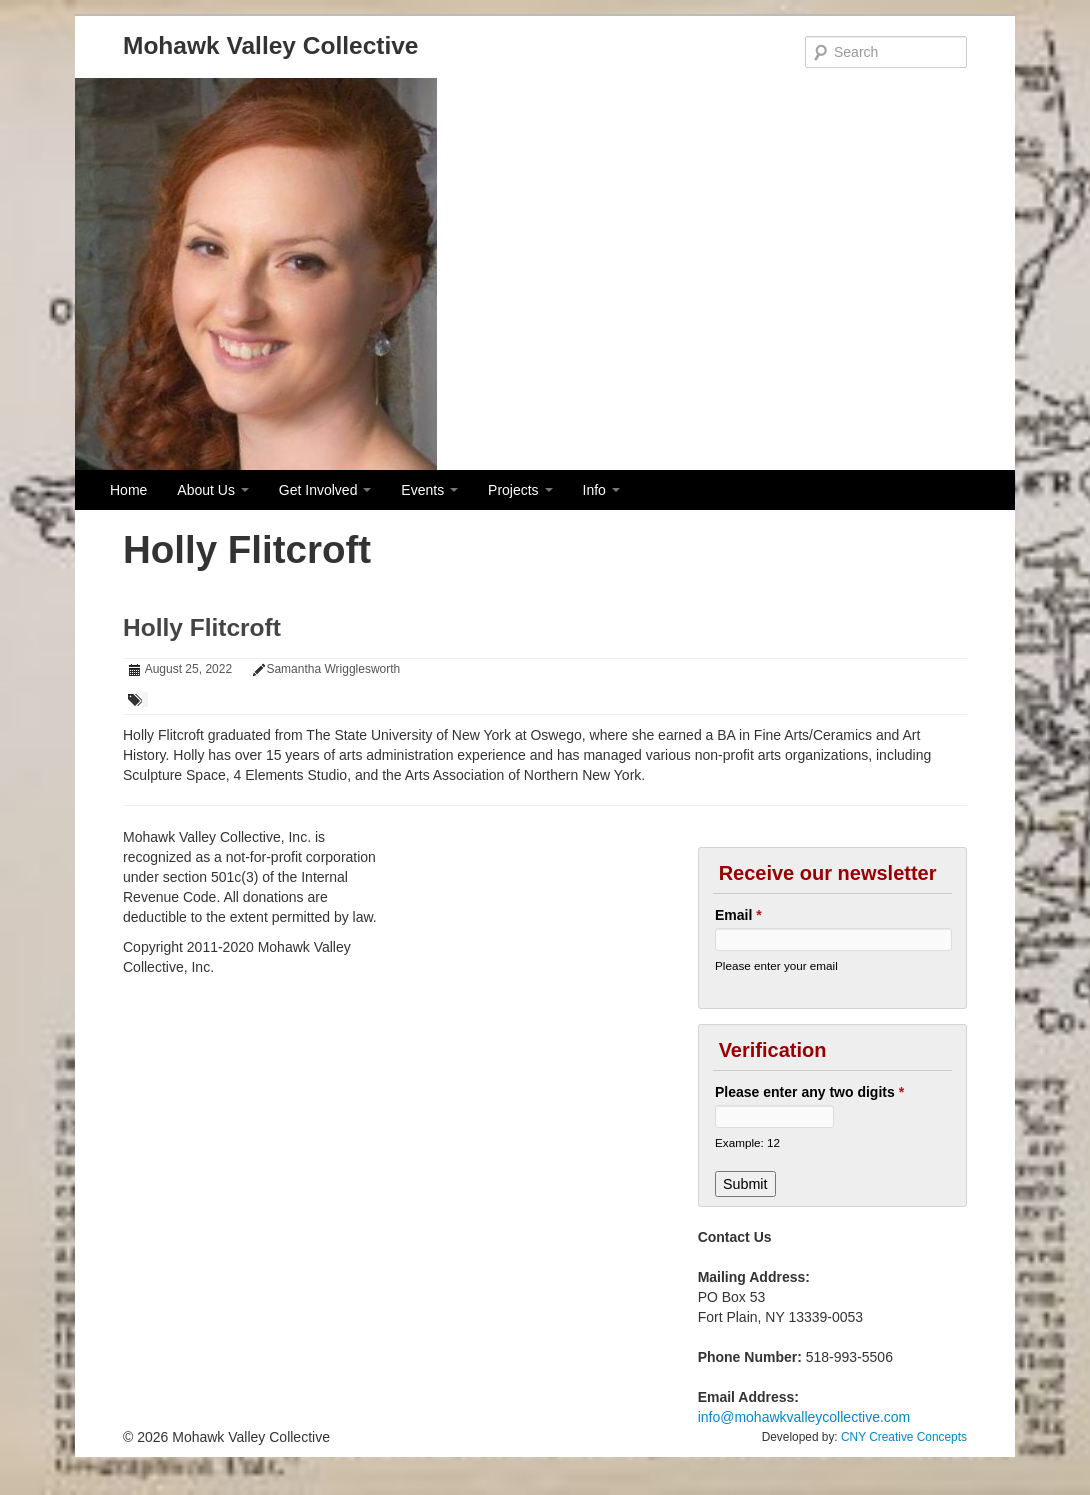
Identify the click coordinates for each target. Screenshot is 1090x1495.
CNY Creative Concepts (904, 1437)
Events (429, 490)
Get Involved (325, 490)
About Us (212, 490)
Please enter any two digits (809, 1092)
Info (601, 490)
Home (128, 490)
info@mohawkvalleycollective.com (804, 1417)
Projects (520, 490)
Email (738, 915)
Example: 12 (747, 1142)
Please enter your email (776, 965)
